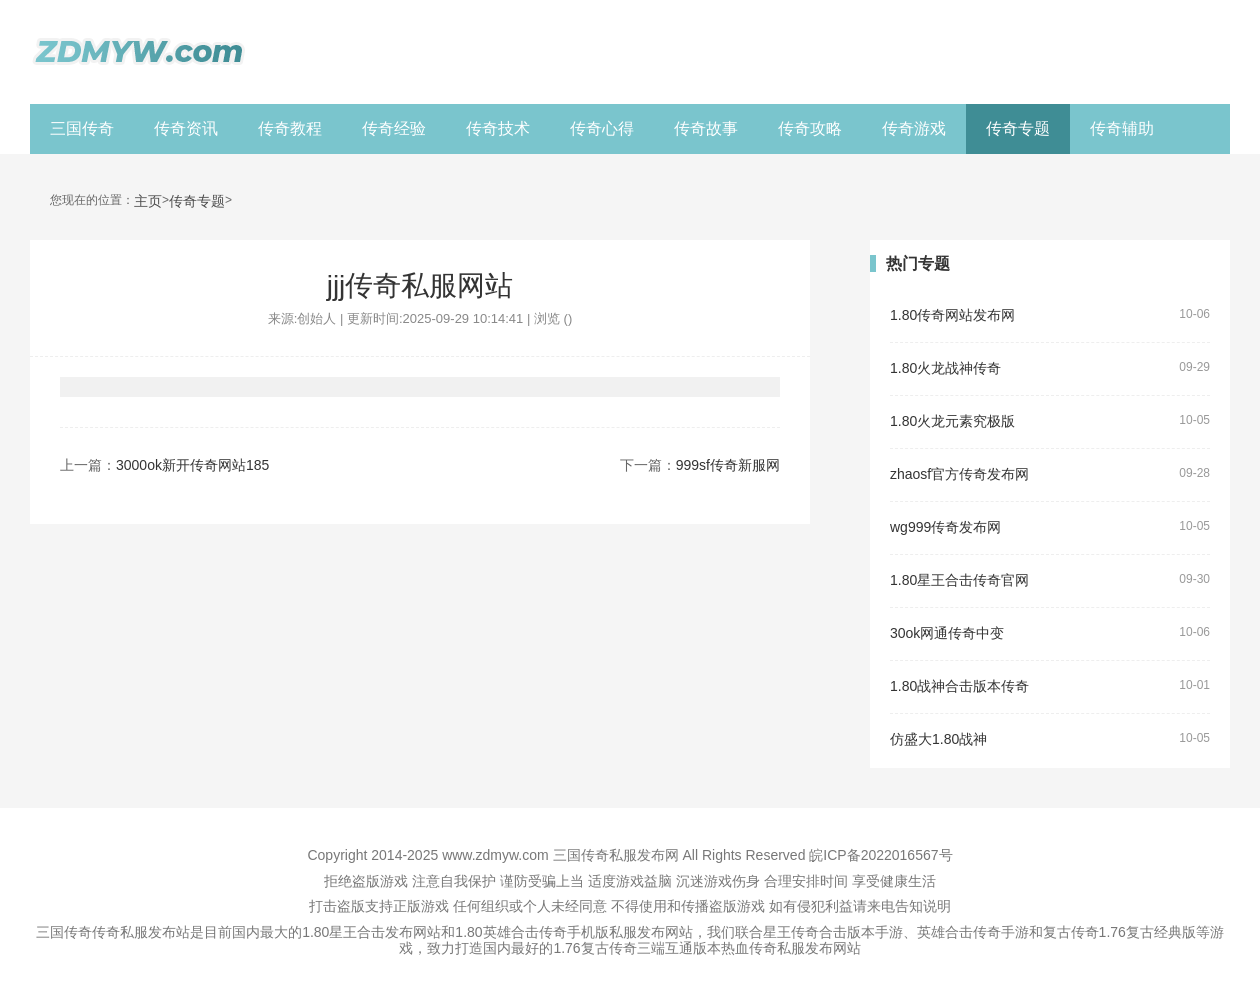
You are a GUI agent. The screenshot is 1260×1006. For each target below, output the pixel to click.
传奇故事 (706, 128)
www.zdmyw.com (495, 855)
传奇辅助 (1122, 128)
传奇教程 (290, 128)
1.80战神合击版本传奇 (959, 686)
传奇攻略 (810, 128)
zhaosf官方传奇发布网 (959, 474)
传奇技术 (498, 128)
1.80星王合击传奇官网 (959, 580)
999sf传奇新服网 (728, 465)
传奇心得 (602, 128)
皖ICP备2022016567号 (880, 855)
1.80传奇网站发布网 (952, 315)
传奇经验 (394, 128)
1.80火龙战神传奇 (945, 368)
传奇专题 (1018, 128)
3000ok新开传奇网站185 (192, 465)
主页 (148, 201)
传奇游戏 (914, 128)
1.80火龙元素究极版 (952, 421)
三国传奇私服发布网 (616, 855)
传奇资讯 (186, 128)
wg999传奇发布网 (945, 527)
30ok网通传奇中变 (947, 633)
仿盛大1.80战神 (938, 739)
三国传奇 (82, 128)
